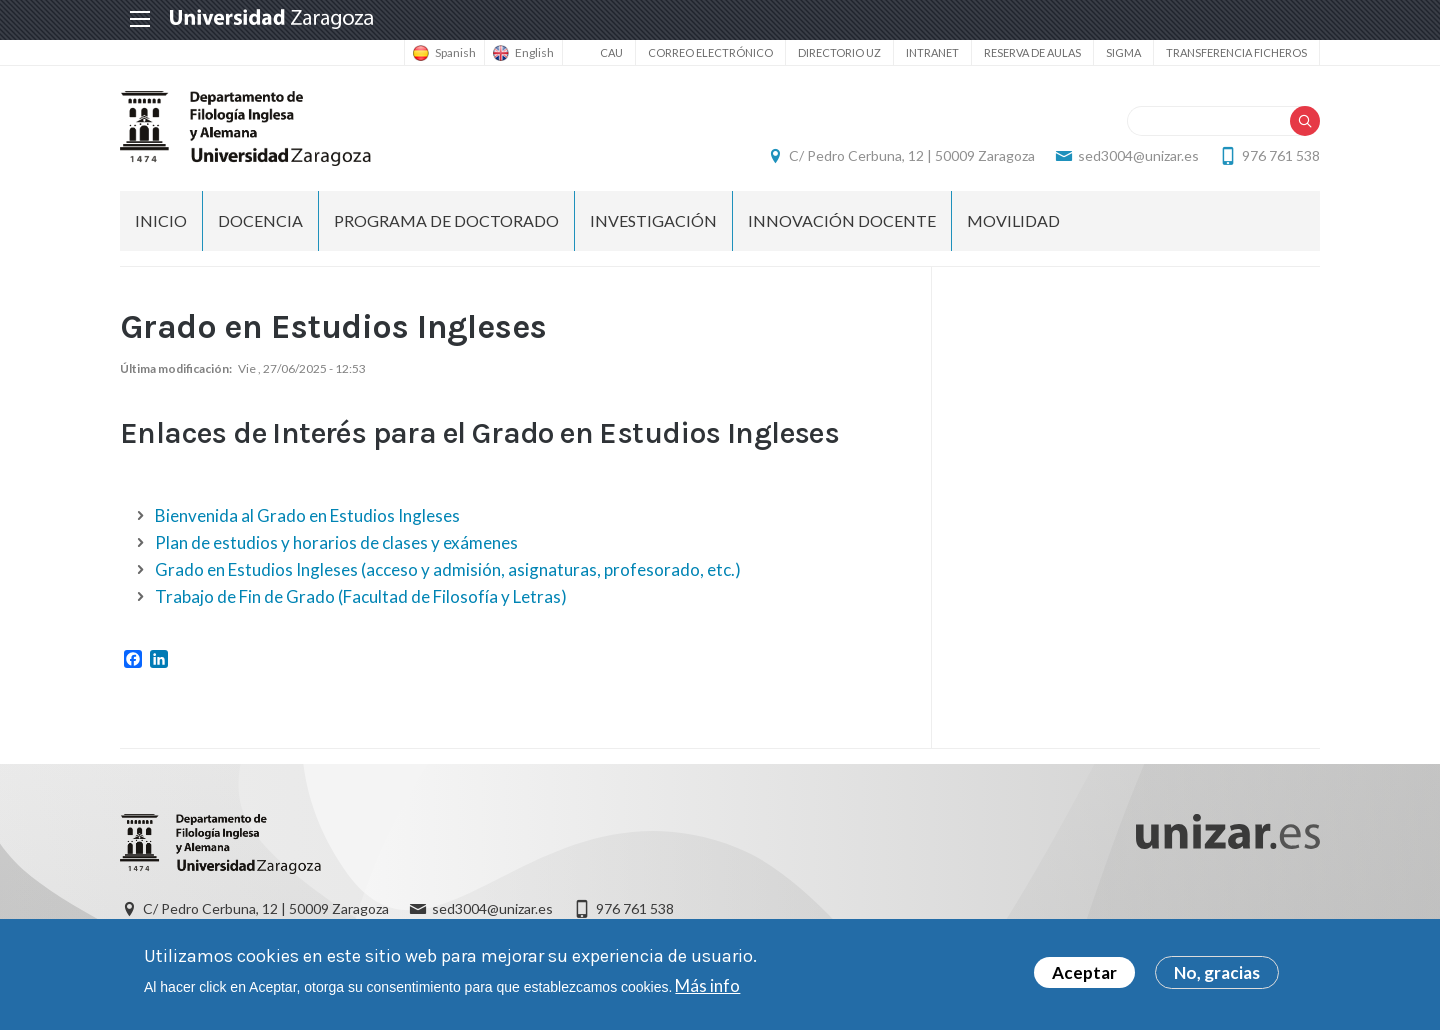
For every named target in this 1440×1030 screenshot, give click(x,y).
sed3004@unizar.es (1138, 155)
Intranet (932, 52)
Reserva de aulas (1032, 52)
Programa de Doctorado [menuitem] (446, 220)
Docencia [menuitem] (260, 220)
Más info (707, 986)
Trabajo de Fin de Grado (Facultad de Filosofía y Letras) (361, 596)
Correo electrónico (710, 52)
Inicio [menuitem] (161, 220)
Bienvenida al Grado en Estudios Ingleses (307, 515)
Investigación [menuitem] (653, 220)
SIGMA (1123, 52)
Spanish (455, 53)
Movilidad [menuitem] (1013, 220)
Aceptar (1084, 974)
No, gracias (1217, 974)
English (534, 53)
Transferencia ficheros (1236, 52)
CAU (611, 52)
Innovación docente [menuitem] (842, 220)
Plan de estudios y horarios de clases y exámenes (336, 542)
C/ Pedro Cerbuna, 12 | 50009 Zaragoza (912, 155)
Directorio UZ (839, 52)
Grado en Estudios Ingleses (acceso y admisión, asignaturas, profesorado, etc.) (448, 569)
